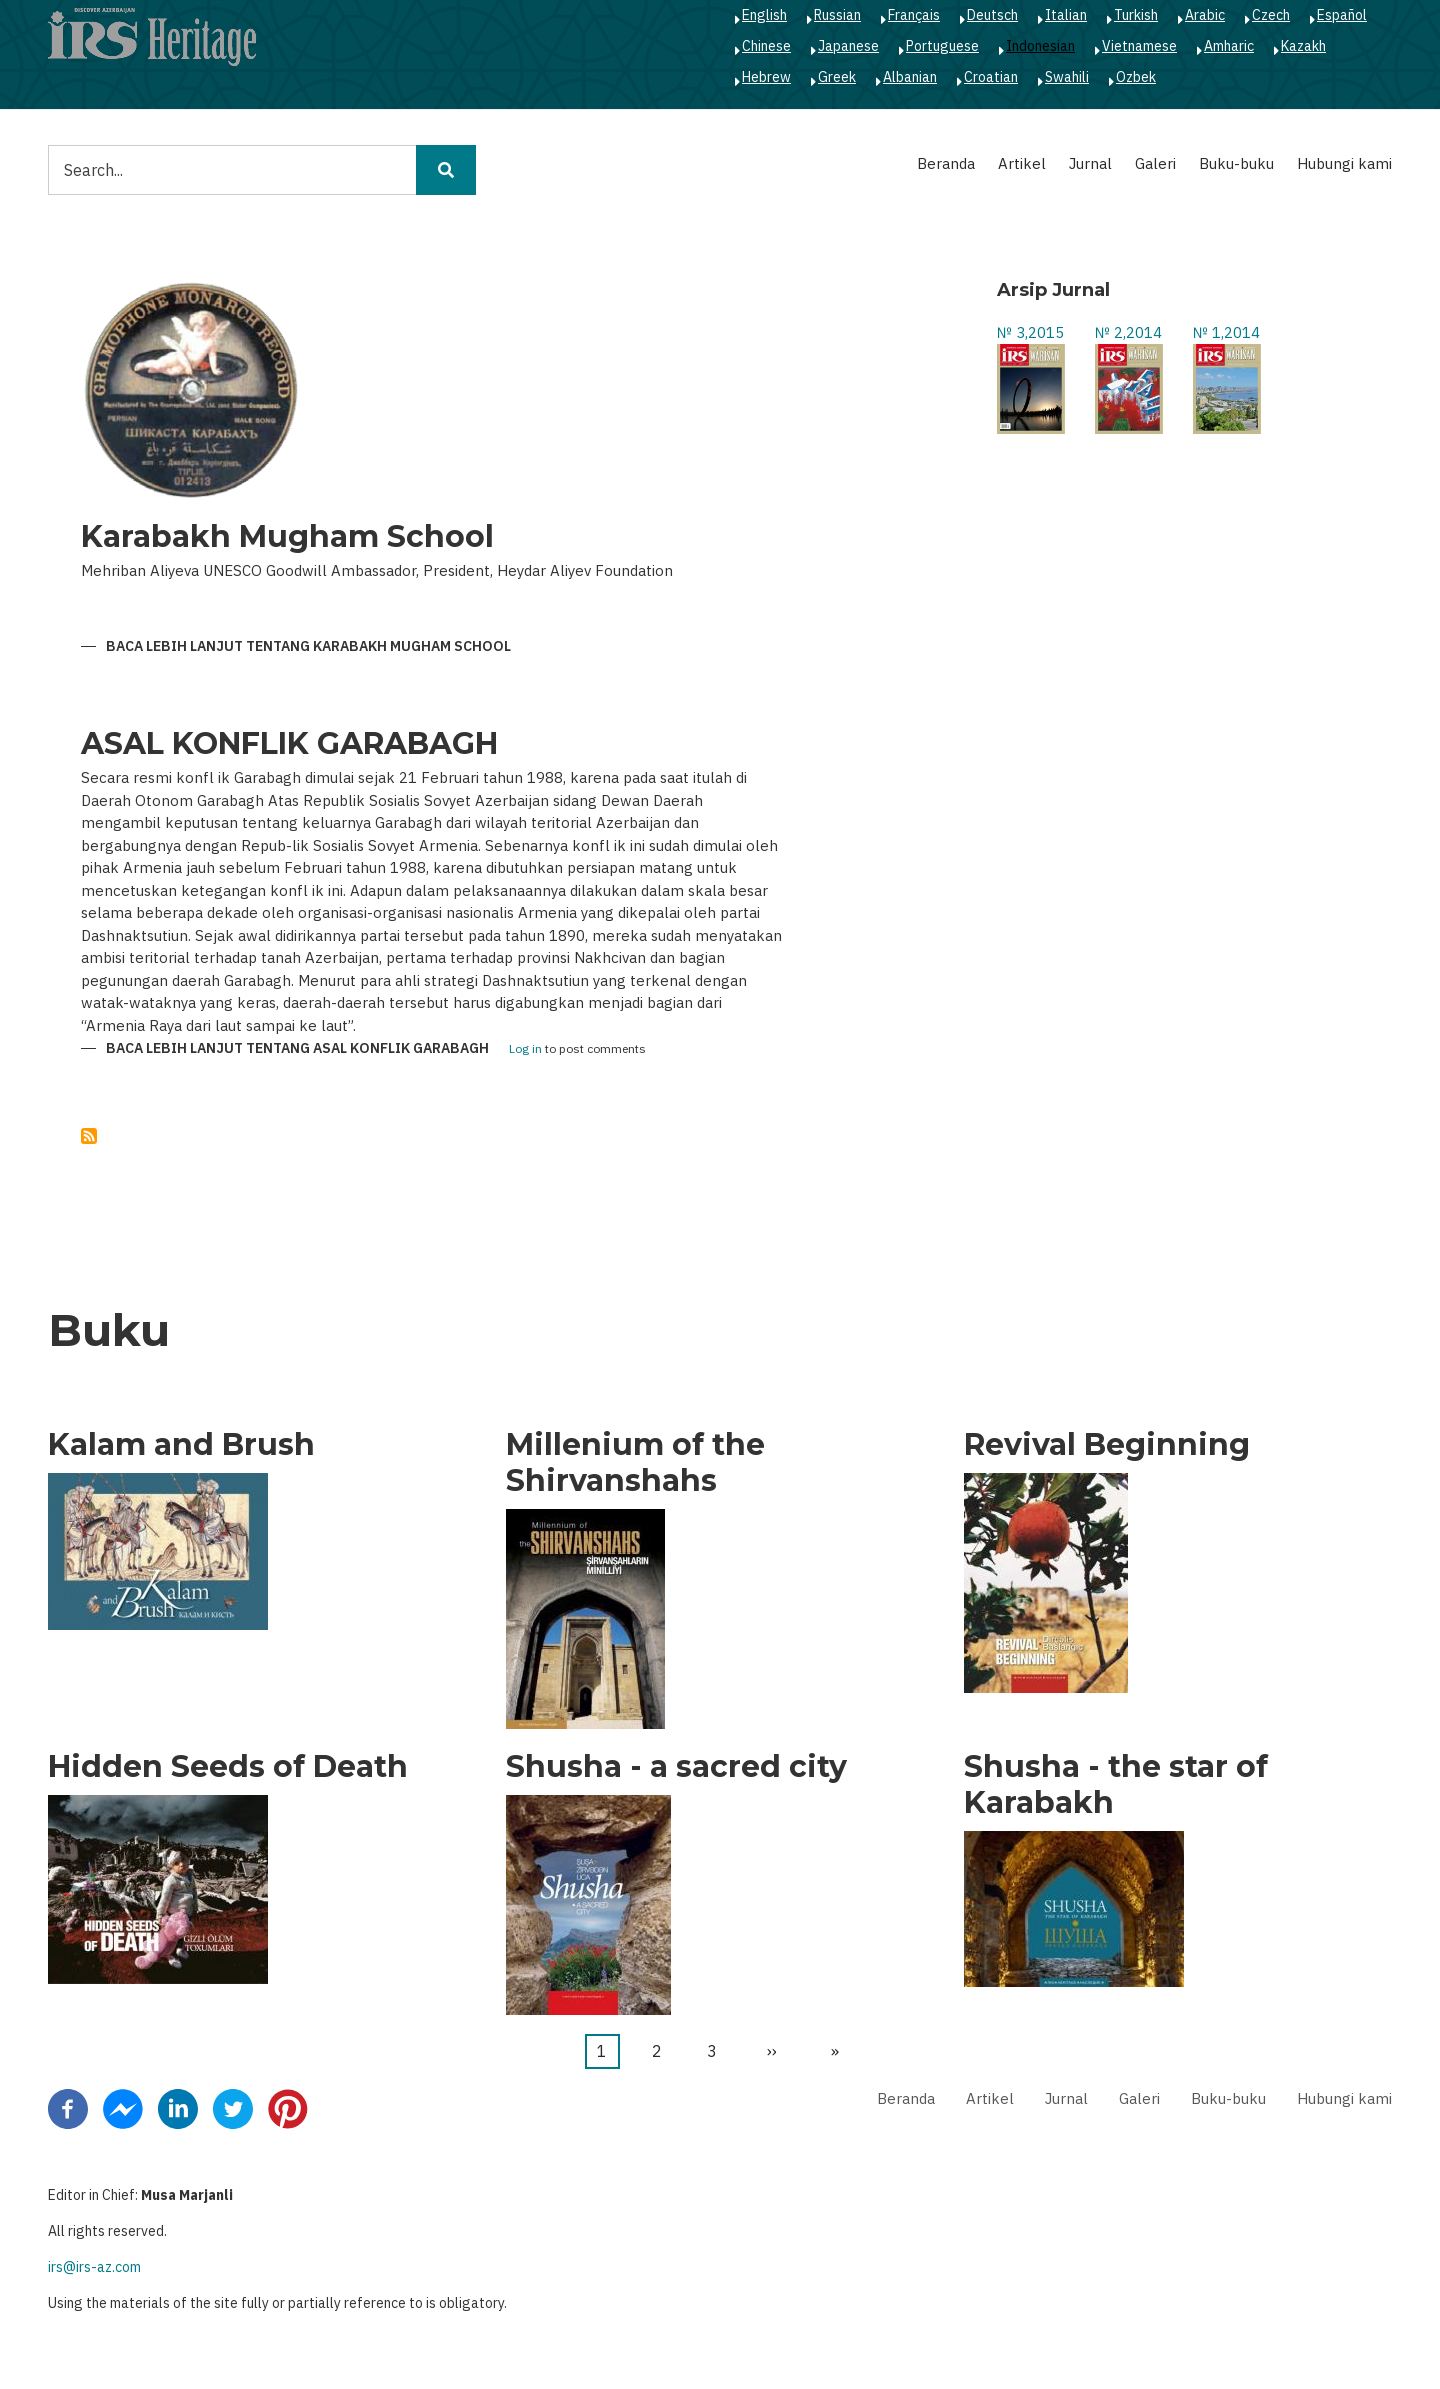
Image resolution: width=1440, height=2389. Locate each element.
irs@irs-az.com (94, 2267)
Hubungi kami (1344, 163)
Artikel (1022, 163)
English (764, 15)
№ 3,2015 (1030, 332)
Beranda (946, 163)
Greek (837, 77)
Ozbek (1136, 77)
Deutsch (992, 15)
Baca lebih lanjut (308, 647)
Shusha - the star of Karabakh (1116, 1785)
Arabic (1205, 15)
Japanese (848, 46)
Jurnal (1090, 163)
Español (1342, 15)
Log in (525, 1049)
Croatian (991, 77)
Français (914, 15)
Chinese (766, 46)
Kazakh (1303, 46)
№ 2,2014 (1128, 332)
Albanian (910, 77)
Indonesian (1040, 46)
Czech (1271, 15)
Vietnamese (1139, 46)
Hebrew (766, 77)
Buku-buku (1236, 163)
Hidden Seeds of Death (228, 1767)
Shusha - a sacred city (676, 1767)
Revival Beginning (1107, 1445)
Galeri (1155, 163)
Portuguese (942, 46)
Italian (1066, 15)
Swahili (1067, 77)
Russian (837, 15)
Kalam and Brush (181, 1445)
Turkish (1136, 15)
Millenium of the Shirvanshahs (635, 1463)
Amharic (1229, 46)
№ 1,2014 (1226, 332)
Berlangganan (89, 1136)
